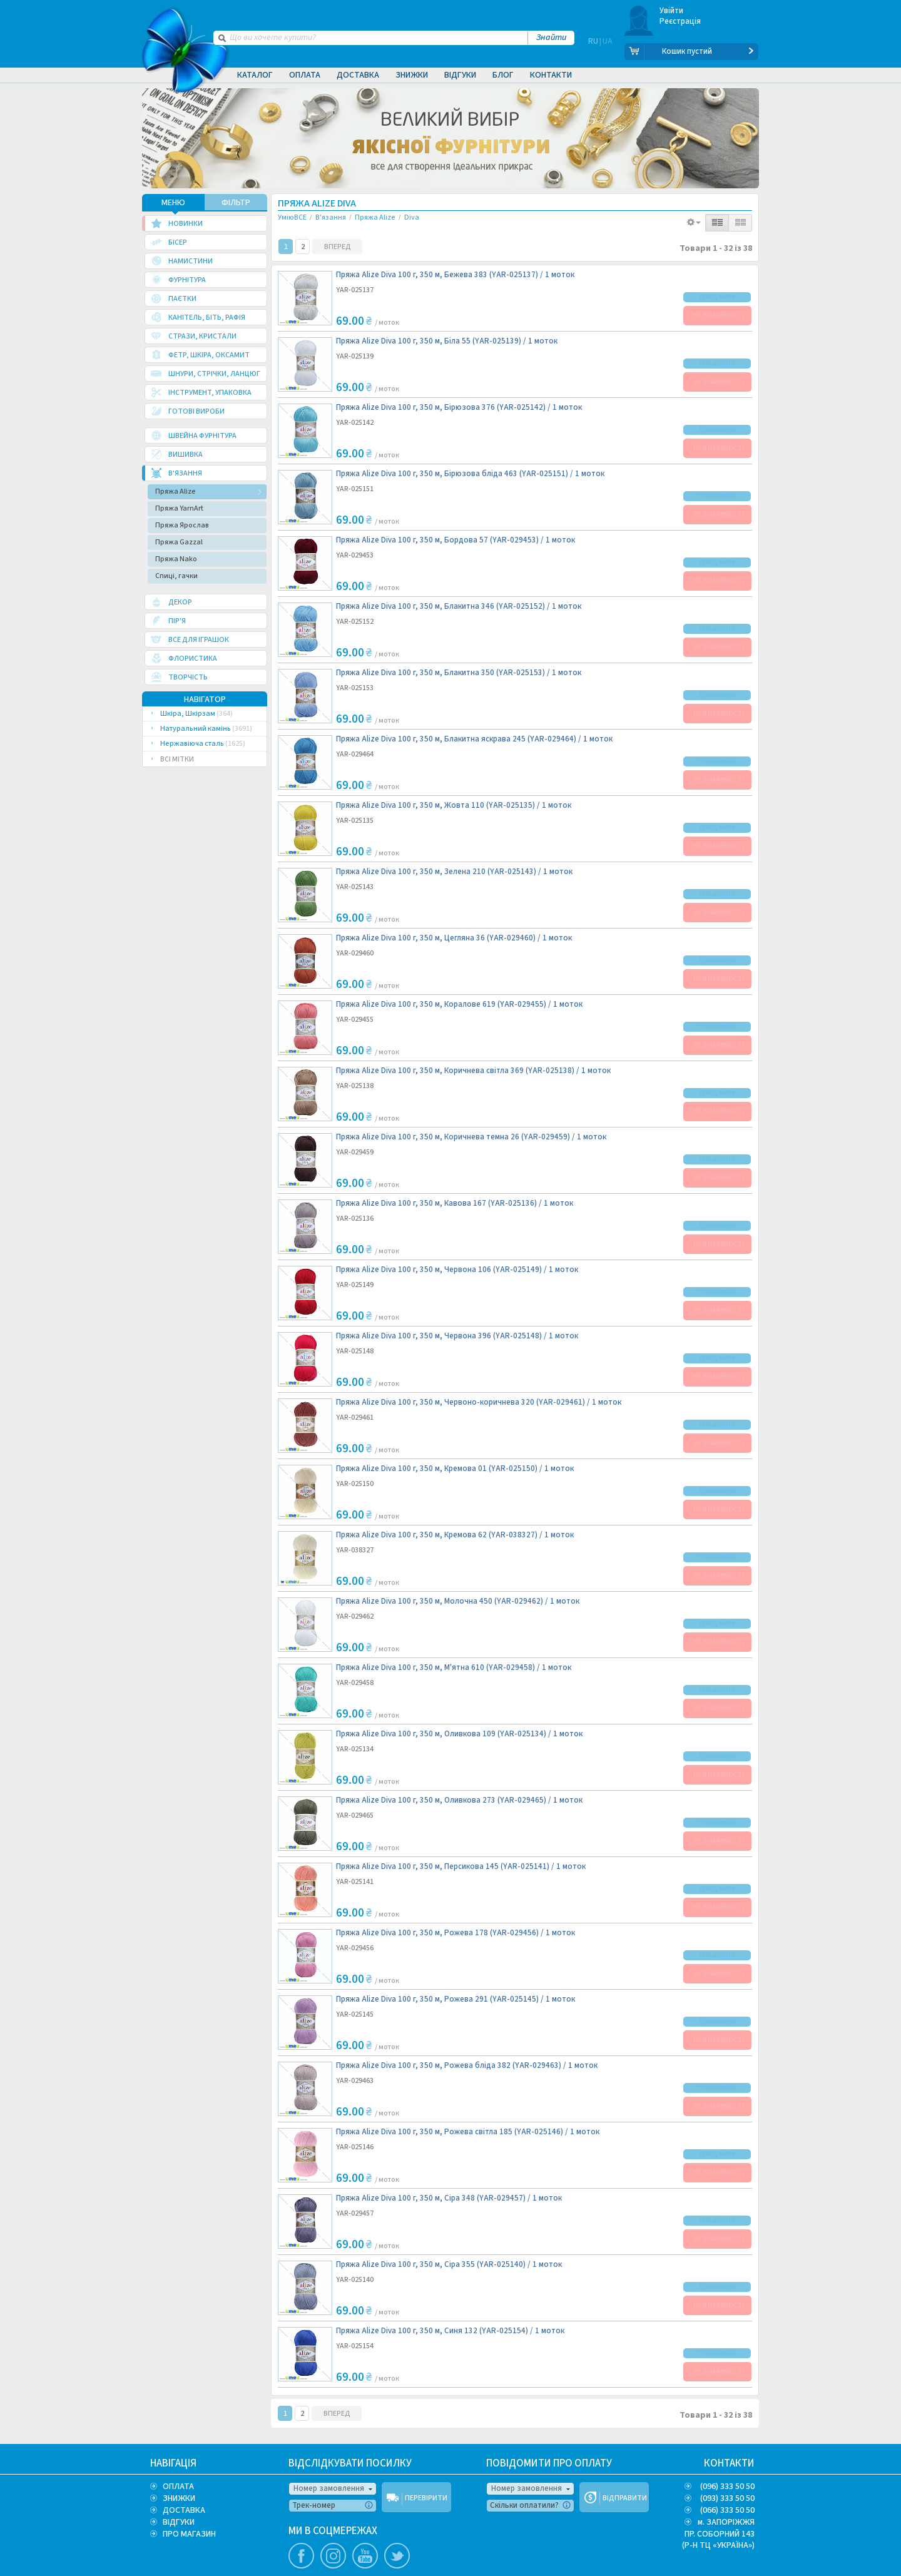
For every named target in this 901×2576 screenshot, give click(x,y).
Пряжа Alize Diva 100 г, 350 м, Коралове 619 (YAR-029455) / (459, 1003)
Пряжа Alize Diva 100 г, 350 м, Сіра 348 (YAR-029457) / (449, 2197)
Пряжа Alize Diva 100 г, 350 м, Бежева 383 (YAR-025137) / (455, 273)
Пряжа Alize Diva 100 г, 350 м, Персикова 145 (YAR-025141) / (461, 1865)
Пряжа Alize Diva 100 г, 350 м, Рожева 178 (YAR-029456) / (455, 1932)
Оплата (304, 75)
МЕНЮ (173, 201)
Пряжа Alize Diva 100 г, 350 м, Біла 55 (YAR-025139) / (446, 340)
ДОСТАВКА (184, 2509)
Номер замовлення (328, 2487)
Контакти (551, 75)
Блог (503, 75)
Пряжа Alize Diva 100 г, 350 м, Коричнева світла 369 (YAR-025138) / (473, 1069)
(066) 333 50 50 (727, 2509)
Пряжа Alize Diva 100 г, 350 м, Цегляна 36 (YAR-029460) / (454, 937)
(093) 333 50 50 (727, 2497)
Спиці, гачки (176, 574)
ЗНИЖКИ (179, 2497)
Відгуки (460, 75)
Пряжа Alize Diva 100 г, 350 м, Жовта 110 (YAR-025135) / (453, 804)
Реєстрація (680, 21)
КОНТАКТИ (729, 2462)
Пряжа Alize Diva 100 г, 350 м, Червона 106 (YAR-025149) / (457, 1268)
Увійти (671, 10)
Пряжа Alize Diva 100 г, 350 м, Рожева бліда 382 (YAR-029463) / (467, 2064)
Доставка (358, 75)
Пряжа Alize (175, 490)
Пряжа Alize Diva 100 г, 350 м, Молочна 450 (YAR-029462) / (457, 1600)
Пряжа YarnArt (179, 507)
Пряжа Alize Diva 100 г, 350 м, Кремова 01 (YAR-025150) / (455, 1467)
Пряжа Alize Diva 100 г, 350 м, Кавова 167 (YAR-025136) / (454, 1202)
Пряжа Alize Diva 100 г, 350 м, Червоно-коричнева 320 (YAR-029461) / (478, 1401)
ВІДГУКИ (179, 2521)
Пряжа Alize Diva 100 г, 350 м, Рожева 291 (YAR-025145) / (455, 1998)
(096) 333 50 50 (727, 2485)
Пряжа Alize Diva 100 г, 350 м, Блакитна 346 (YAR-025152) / (458, 605)
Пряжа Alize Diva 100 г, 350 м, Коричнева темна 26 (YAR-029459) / (471, 1136)
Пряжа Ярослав (182, 524)
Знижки (411, 75)
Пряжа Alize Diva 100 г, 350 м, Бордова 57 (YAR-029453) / (455, 539)
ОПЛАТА (178, 2485)
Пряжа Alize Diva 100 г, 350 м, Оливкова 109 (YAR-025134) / (459, 1733)
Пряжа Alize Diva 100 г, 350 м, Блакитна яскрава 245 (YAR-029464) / (474, 738)
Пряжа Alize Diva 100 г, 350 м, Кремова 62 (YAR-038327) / (455, 1534)
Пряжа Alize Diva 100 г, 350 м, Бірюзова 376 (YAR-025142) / (459, 406)
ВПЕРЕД (337, 245)
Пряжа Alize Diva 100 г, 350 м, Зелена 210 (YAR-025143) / (454, 870)
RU (593, 51)
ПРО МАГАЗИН (189, 2532)
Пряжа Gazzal (179, 541)
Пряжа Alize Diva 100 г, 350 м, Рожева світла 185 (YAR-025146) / (467, 2131)
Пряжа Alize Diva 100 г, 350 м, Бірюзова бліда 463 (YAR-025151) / (470, 472)
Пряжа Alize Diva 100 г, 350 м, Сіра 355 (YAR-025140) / (449, 2263)
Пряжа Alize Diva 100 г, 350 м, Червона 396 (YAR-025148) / (457, 1335)
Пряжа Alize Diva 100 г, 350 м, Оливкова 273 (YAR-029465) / (459, 1799)
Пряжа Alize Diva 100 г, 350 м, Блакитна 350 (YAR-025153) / (458, 671)
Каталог (255, 75)
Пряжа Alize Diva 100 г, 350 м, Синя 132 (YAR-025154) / (450, 2329)
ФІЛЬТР (235, 201)
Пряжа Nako (176, 557)
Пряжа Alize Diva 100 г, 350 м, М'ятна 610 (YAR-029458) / (453, 1666)
